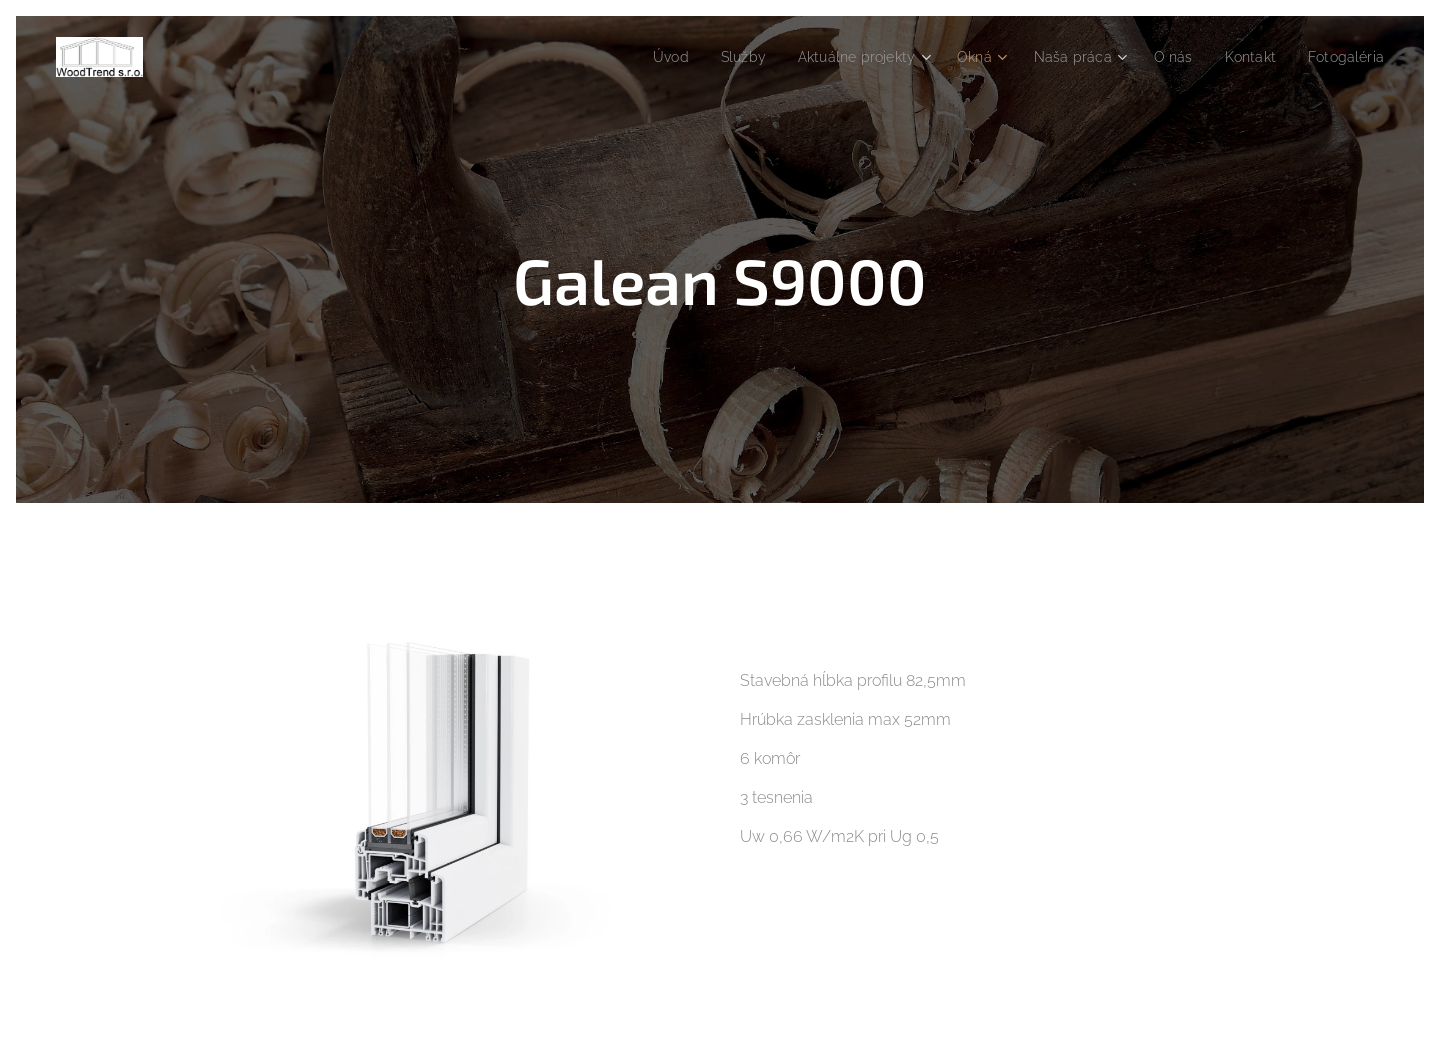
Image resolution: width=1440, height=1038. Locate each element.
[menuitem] (634, 57)
